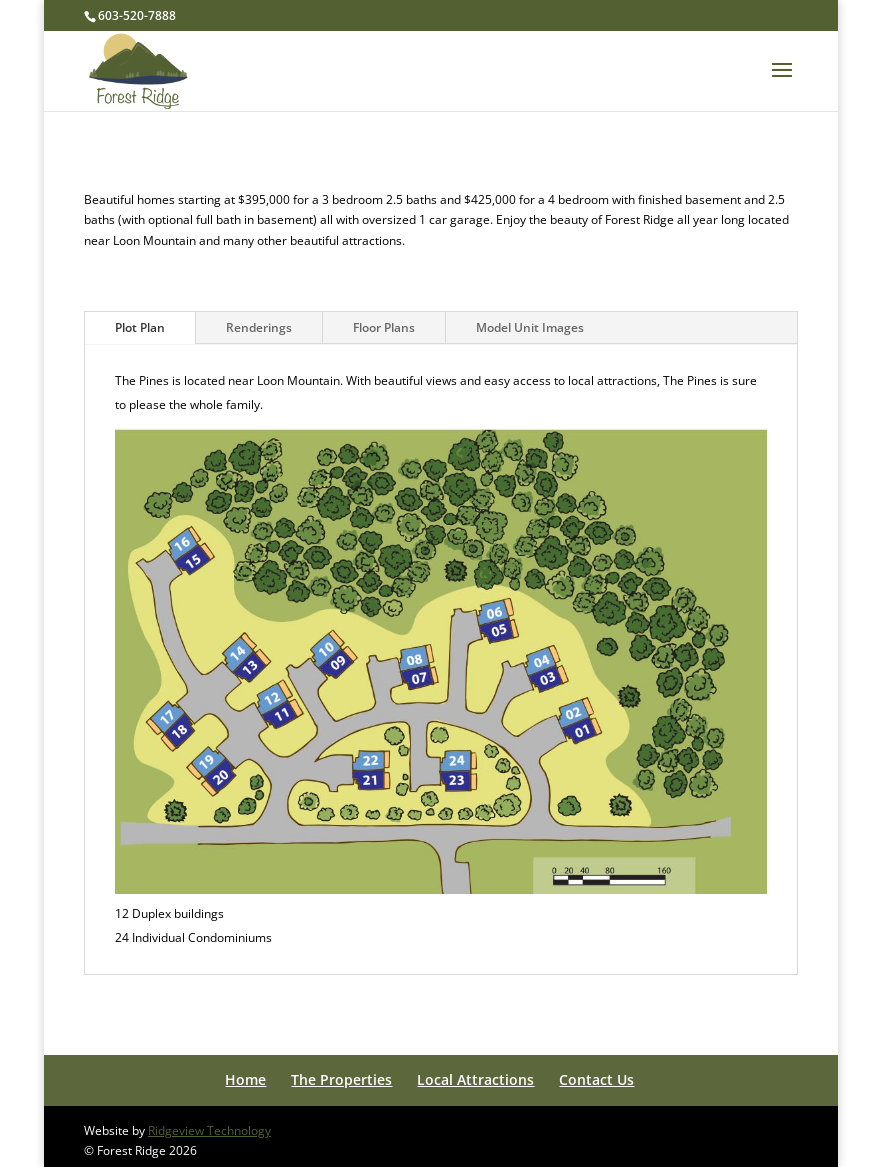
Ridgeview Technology (209, 1130)
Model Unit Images (530, 327)
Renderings (259, 327)
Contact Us (596, 1079)
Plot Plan (140, 327)
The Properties (341, 1079)
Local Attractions (475, 1079)
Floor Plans (384, 327)
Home (245, 1079)
